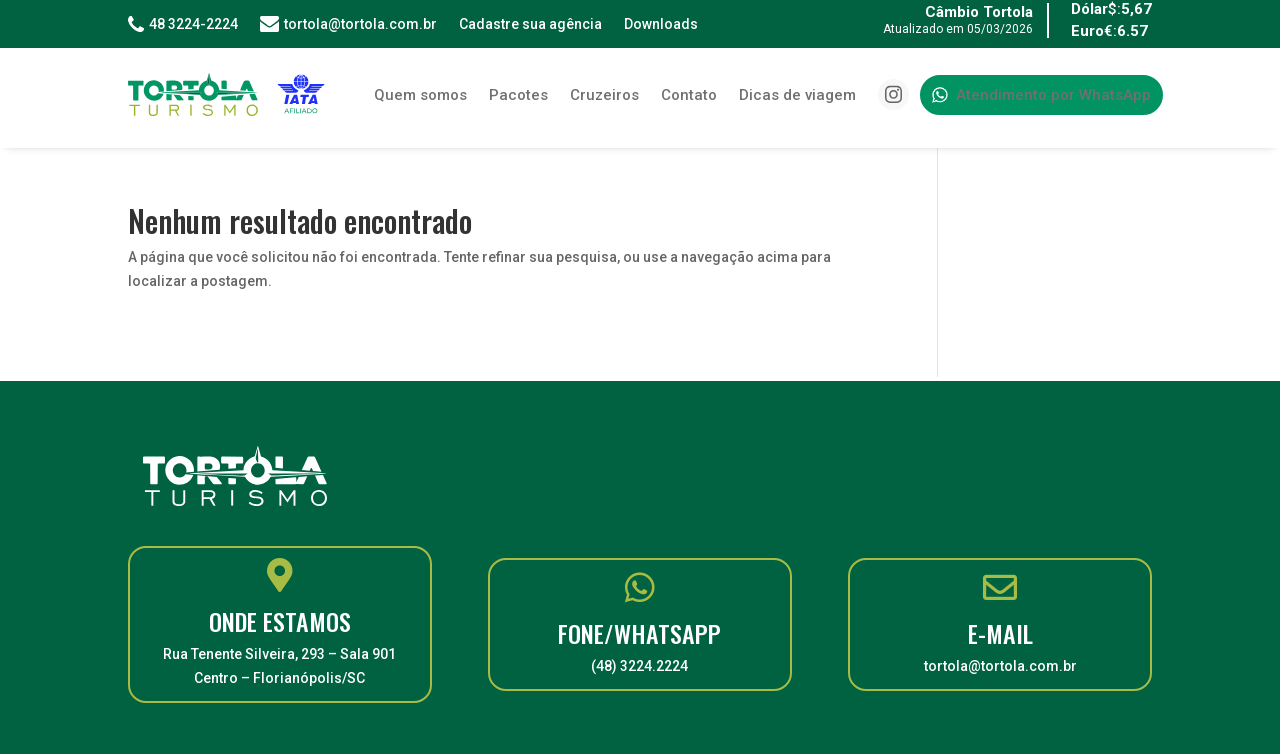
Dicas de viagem (797, 95)
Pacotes (518, 95)
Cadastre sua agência (530, 24)
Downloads (661, 24)
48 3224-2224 (183, 24)
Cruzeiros (604, 95)
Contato (689, 95)
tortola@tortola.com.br (348, 24)
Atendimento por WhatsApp (1041, 95)
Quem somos (420, 95)
